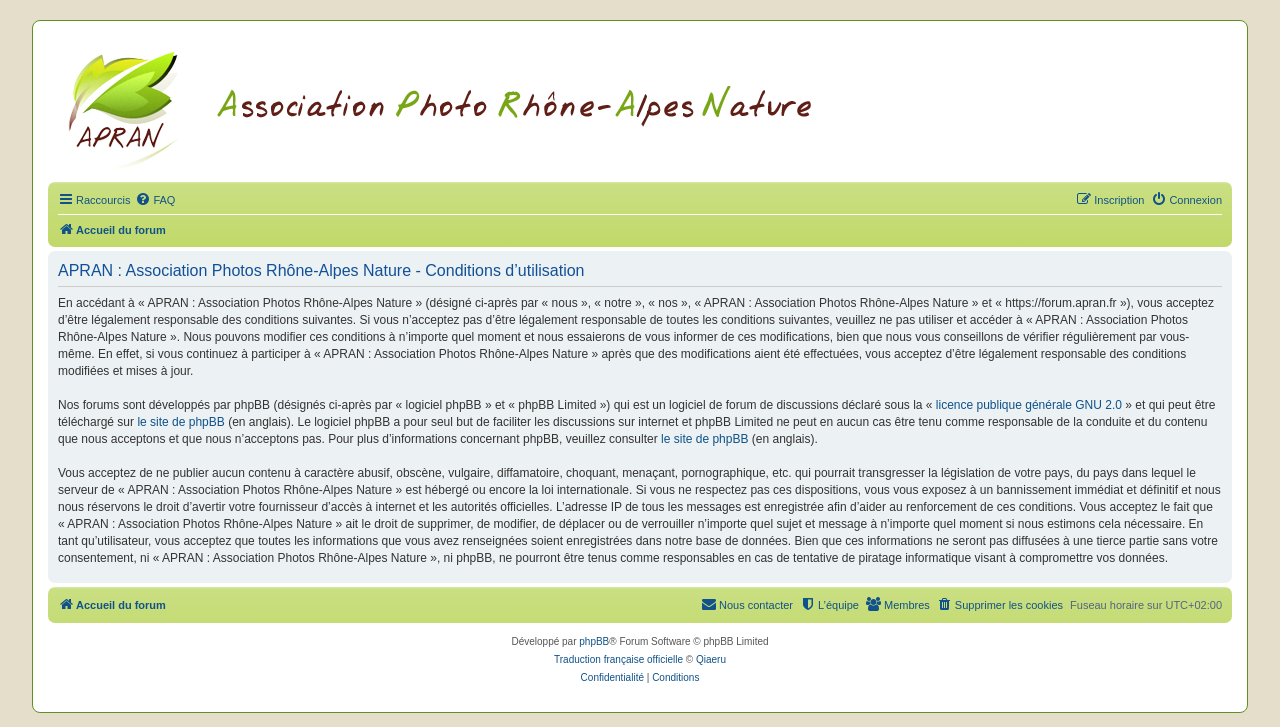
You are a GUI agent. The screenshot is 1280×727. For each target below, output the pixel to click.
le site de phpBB (180, 422)
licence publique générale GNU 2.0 (1029, 405)
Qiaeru (711, 659)
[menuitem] (155, 200)
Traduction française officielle (618, 659)
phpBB (594, 641)
